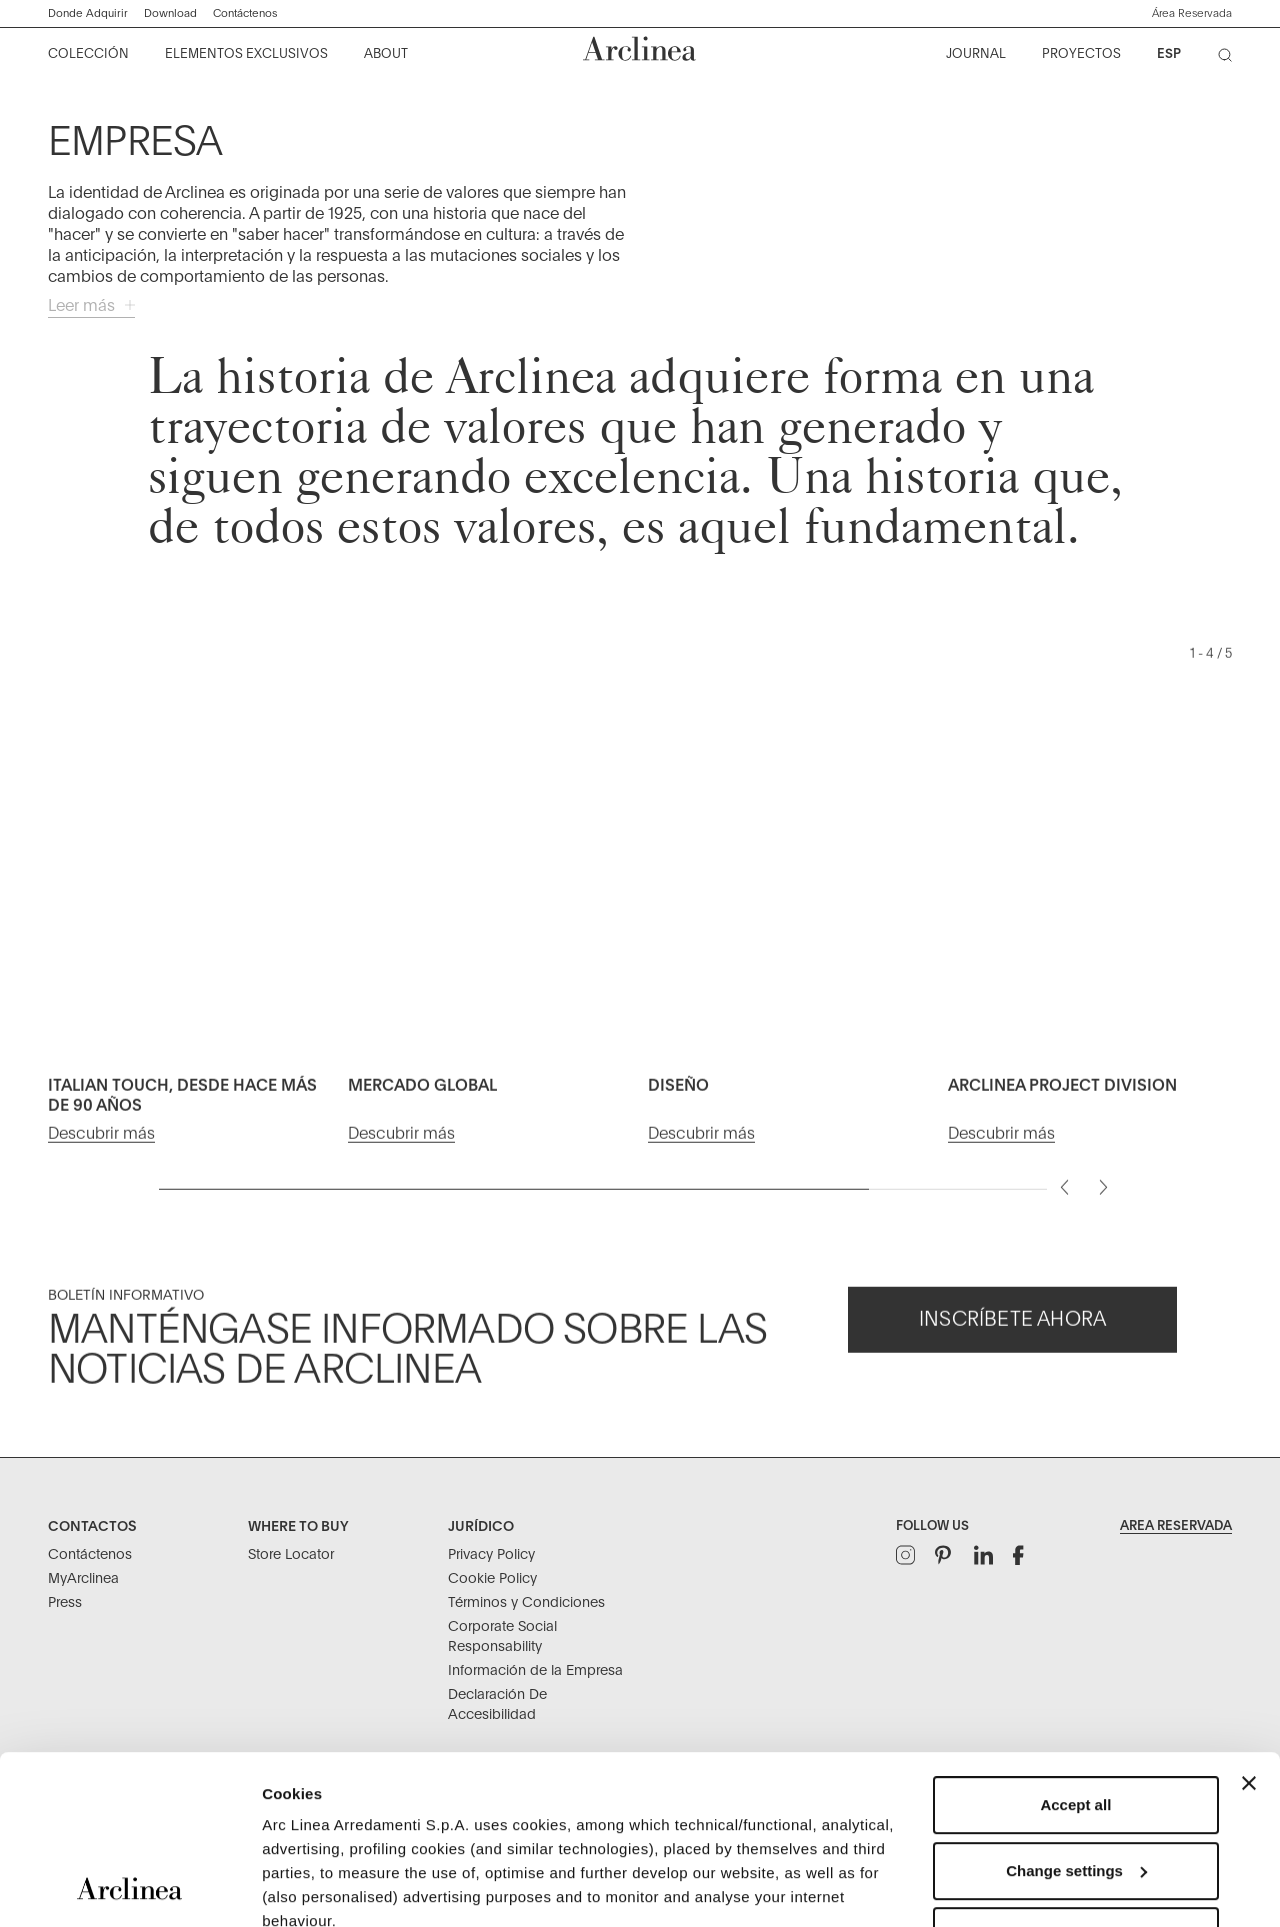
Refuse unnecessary (1076, 1777)
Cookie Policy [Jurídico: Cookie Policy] (492, 1579)
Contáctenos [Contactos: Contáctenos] (90, 1555)
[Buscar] (1229, 59)
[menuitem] (89, 55)
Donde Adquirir (88, 13)
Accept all (1075, 1646)
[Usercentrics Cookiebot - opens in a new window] (129, 1888)
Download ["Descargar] (170, 13)
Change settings (1076, 1712)
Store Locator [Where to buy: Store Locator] (291, 1555)
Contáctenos (245, 13)
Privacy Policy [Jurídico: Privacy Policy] (491, 1555)
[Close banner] (1249, 1625)
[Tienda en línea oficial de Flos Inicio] (640, 48)
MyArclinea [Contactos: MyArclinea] (83, 1579)
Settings (292, 1887)
